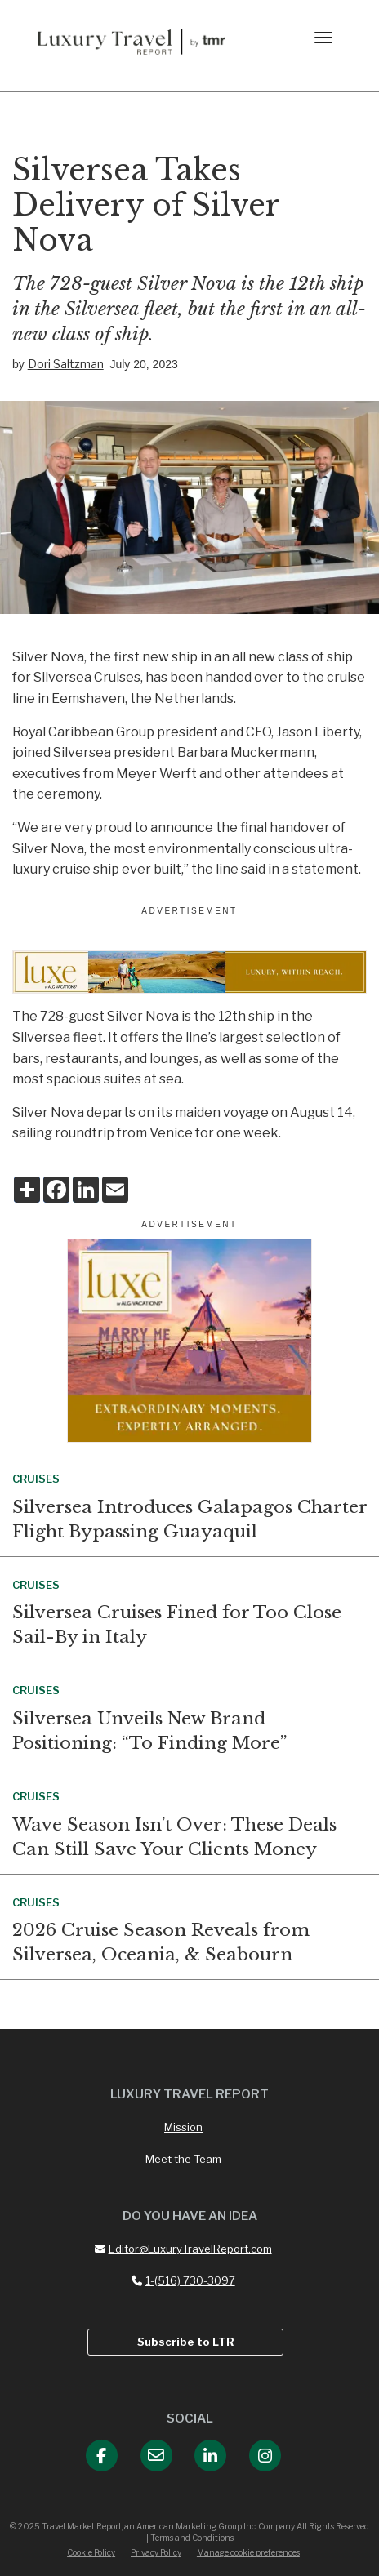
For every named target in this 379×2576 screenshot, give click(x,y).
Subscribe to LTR (185, 2341)
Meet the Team (183, 2158)
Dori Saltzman (66, 364)
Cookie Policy (91, 2552)
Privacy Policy (156, 2552)
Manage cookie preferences (248, 2552)
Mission (183, 2126)
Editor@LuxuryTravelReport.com (183, 2248)
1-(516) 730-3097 (183, 2280)
